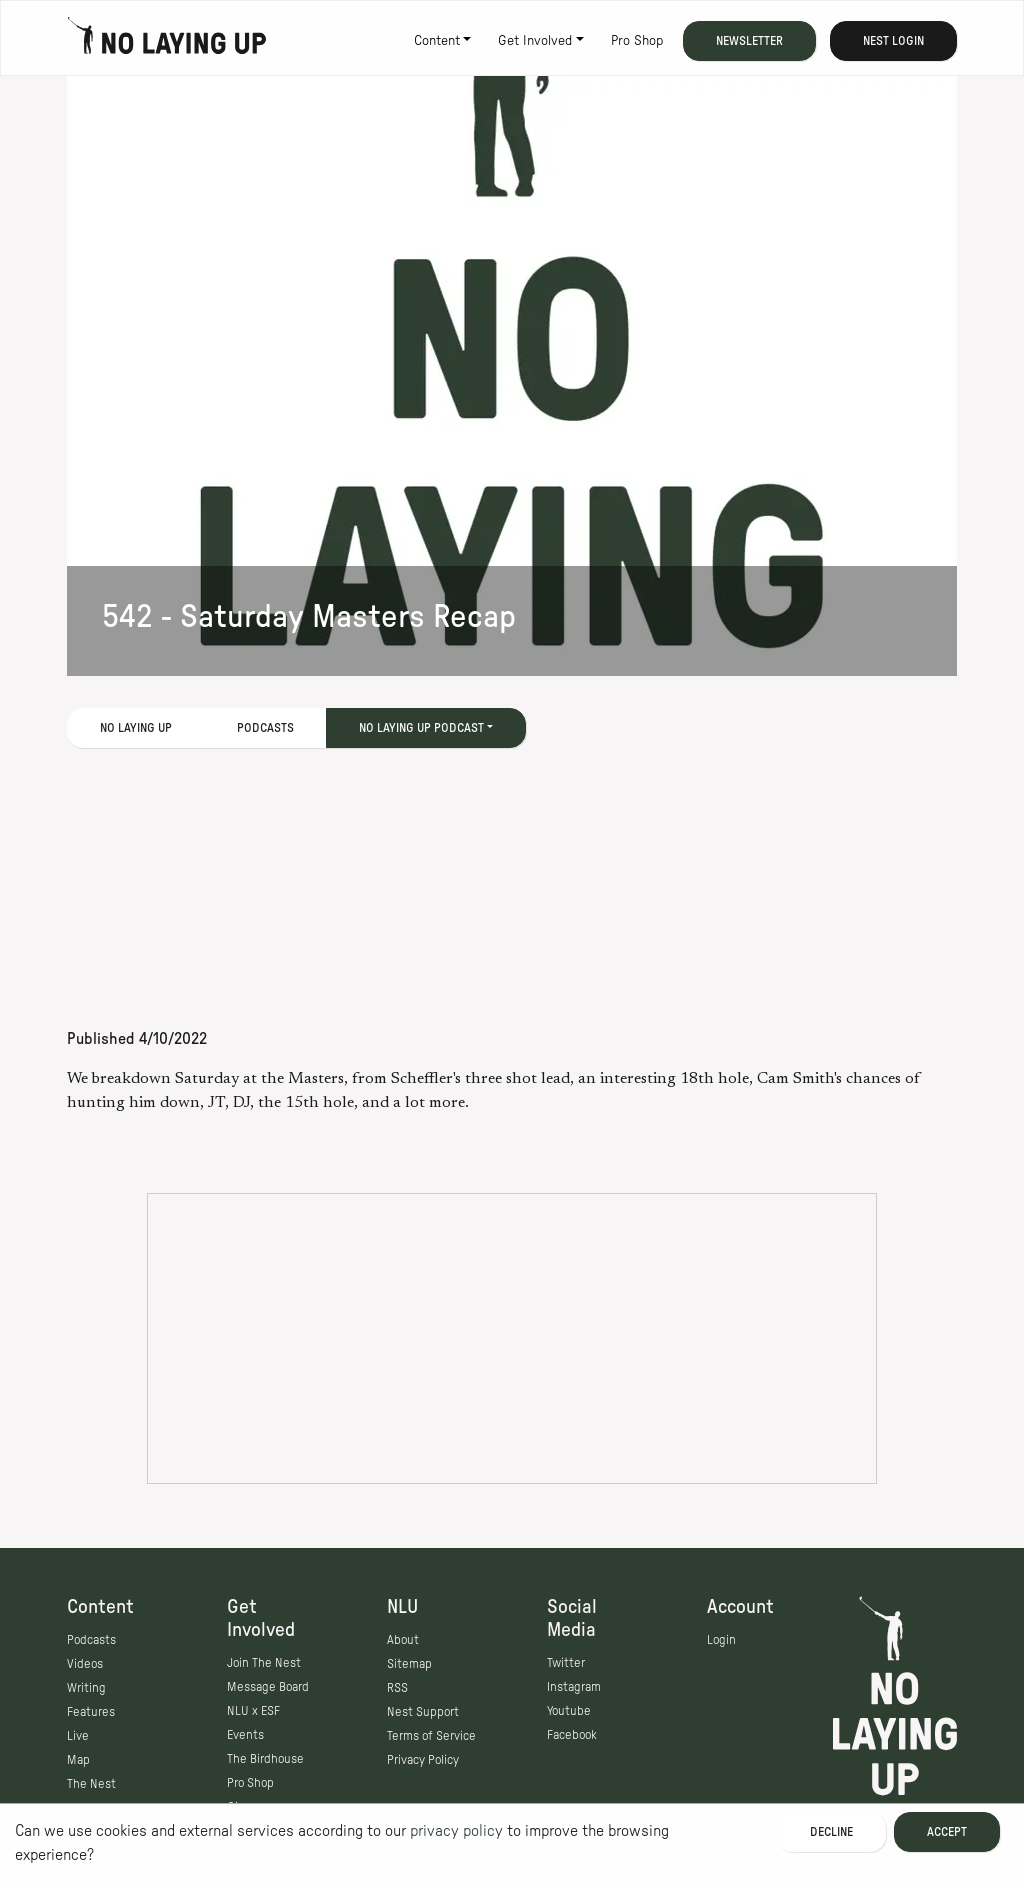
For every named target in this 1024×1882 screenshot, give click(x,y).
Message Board (268, 1687)
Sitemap (409, 1664)
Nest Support (423, 1712)
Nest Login (893, 41)
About (403, 1640)
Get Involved (535, 41)
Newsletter (749, 41)
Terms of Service (431, 1736)
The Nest (91, 1784)
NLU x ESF (253, 1711)
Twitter (566, 1663)
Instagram (574, 1687)
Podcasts (265, 728)
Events (245, 1735)
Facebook (572, 1735)
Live (78, 1736)
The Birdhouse (265, 1759)
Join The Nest (264, 1663)
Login (721, 1640)
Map (78, 1760)
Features (91, 1712)
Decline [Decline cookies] (831, 1832)
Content (437, 41)
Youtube (569, 1711)
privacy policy (456, 1831)
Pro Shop (637, 41)
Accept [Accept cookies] (947, 1832)
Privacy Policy (423, 1760)
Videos (85, 1664)
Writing (86, 1688)
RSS (397, 1688)
